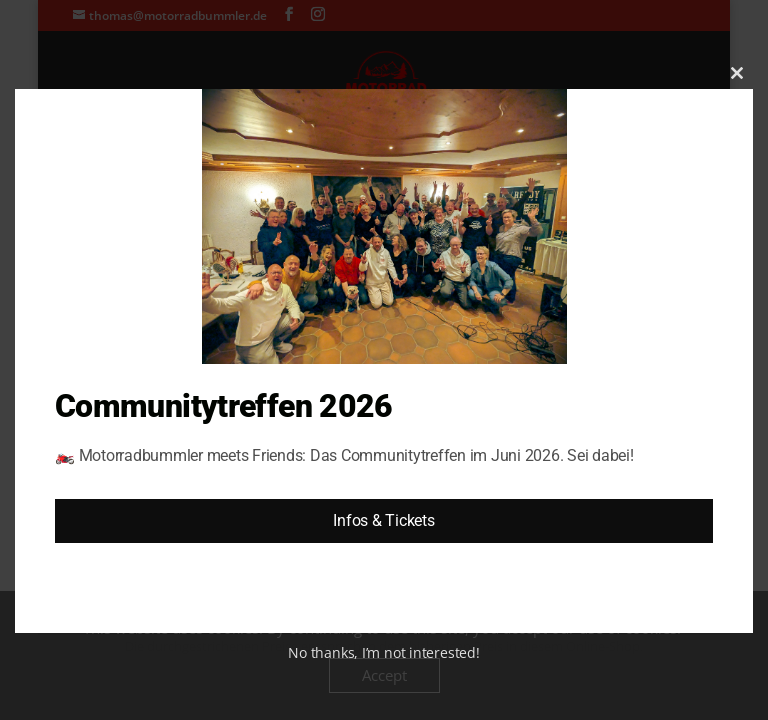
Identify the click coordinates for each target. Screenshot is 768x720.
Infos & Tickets (383, 520)
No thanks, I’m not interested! (383, 652)
